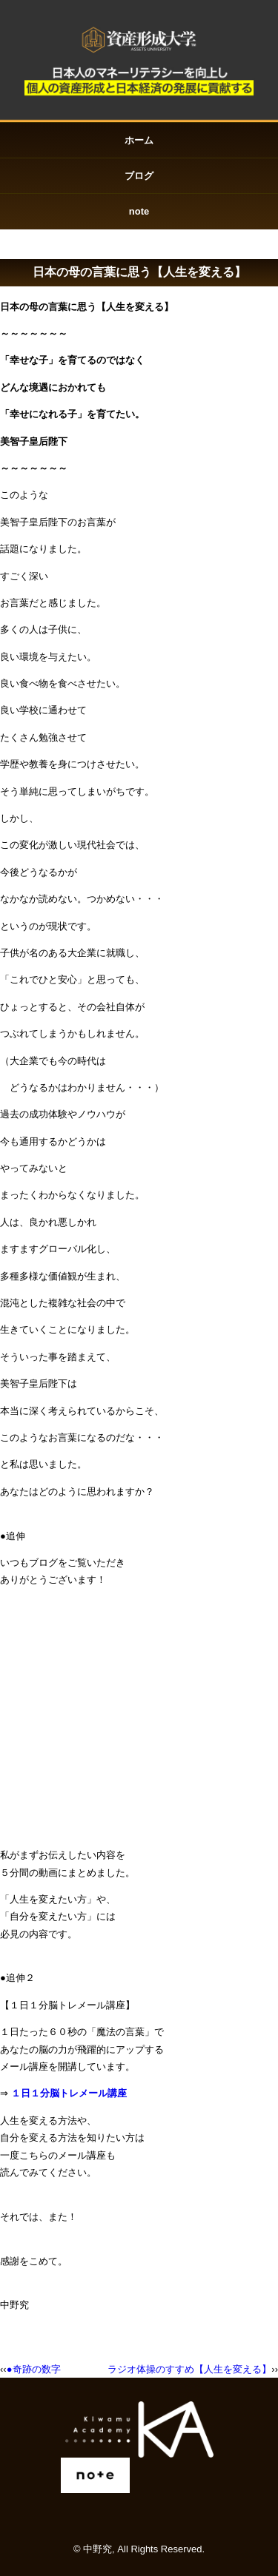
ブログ (139, 175)
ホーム (139, 140)
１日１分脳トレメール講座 (69, 2093)
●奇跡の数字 (34, 2369)
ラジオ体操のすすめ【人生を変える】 (189, 2369)
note (139, 211)
